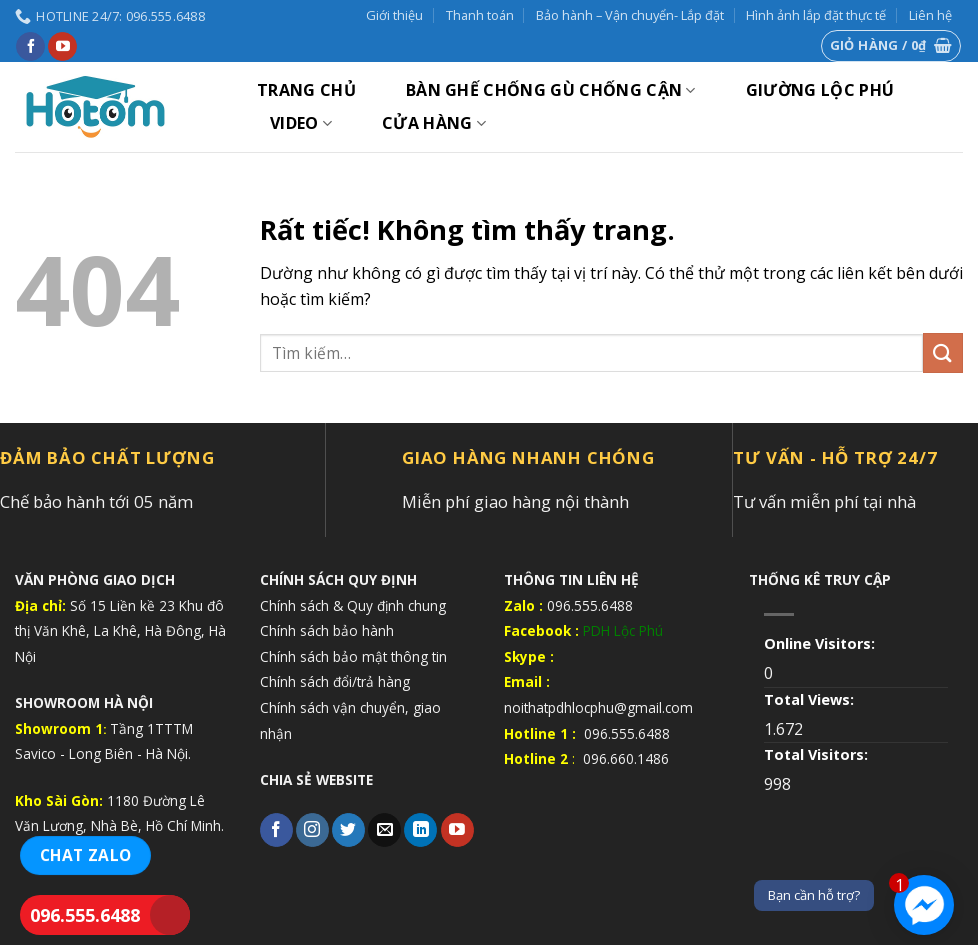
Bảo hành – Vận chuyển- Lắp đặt (630, 15)
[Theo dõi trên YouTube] (62, 47)
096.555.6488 (85, 915)
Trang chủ (306, 90)
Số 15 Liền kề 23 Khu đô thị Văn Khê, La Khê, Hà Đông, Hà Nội (120, 631)
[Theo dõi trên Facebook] (30, 47)
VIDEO (301, 123)
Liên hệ (930, 15)
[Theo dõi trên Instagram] (312, 830)
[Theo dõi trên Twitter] (348, 830)
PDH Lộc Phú (623, 630)
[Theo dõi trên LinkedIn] (420, 830)
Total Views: (811, 699)
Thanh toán (480, 15)
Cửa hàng (434, 123)
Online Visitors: (821, 643)
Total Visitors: (818, 754)
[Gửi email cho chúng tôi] (384, 830)
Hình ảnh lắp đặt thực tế (816, 15)
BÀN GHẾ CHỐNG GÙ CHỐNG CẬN (551, 90)
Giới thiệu (394, 15)
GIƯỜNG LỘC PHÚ (820, 90)
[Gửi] (943, 352)
